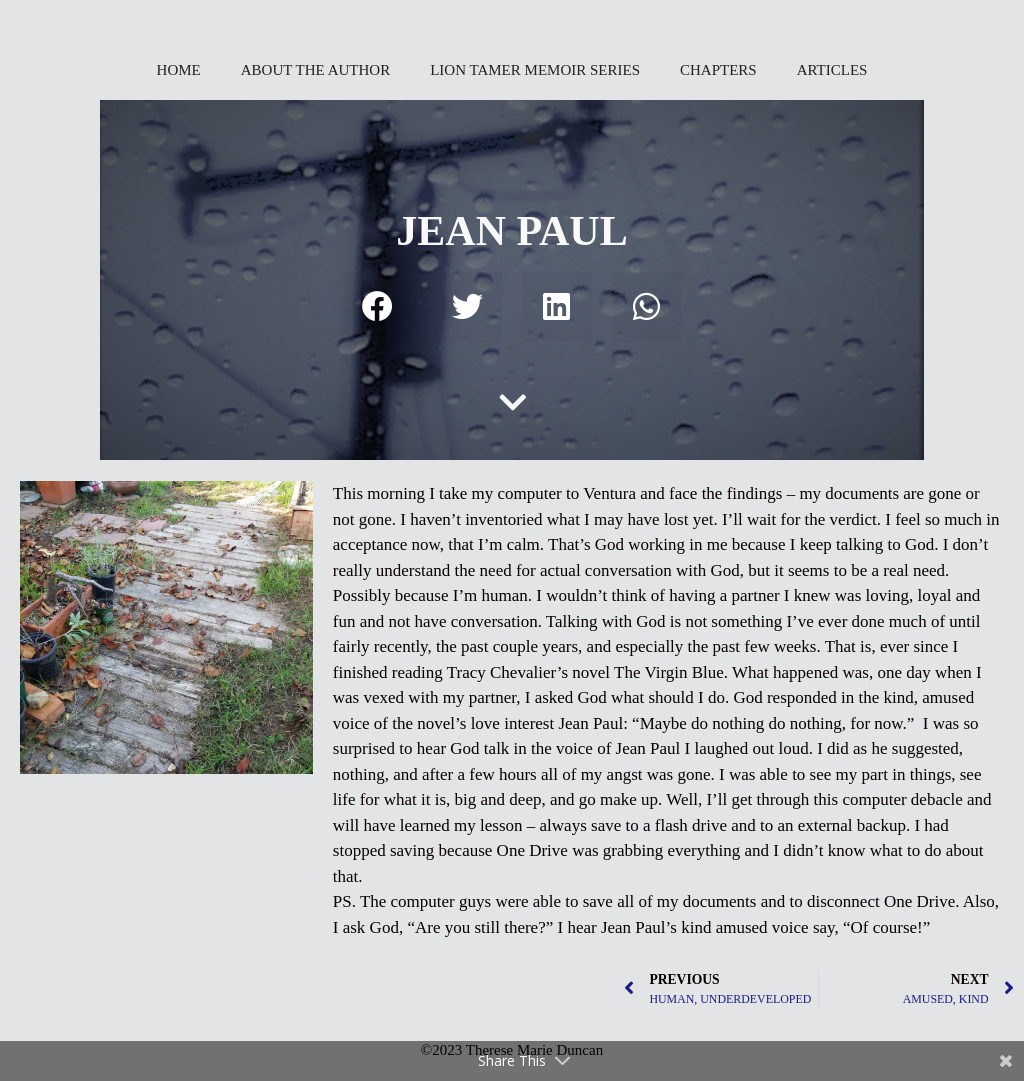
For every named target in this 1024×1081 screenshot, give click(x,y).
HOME (179, 70)
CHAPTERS (718, 70)
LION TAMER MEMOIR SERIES (535, 70)
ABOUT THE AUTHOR (315, 70)
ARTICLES (832, 70)
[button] (378, 307)
